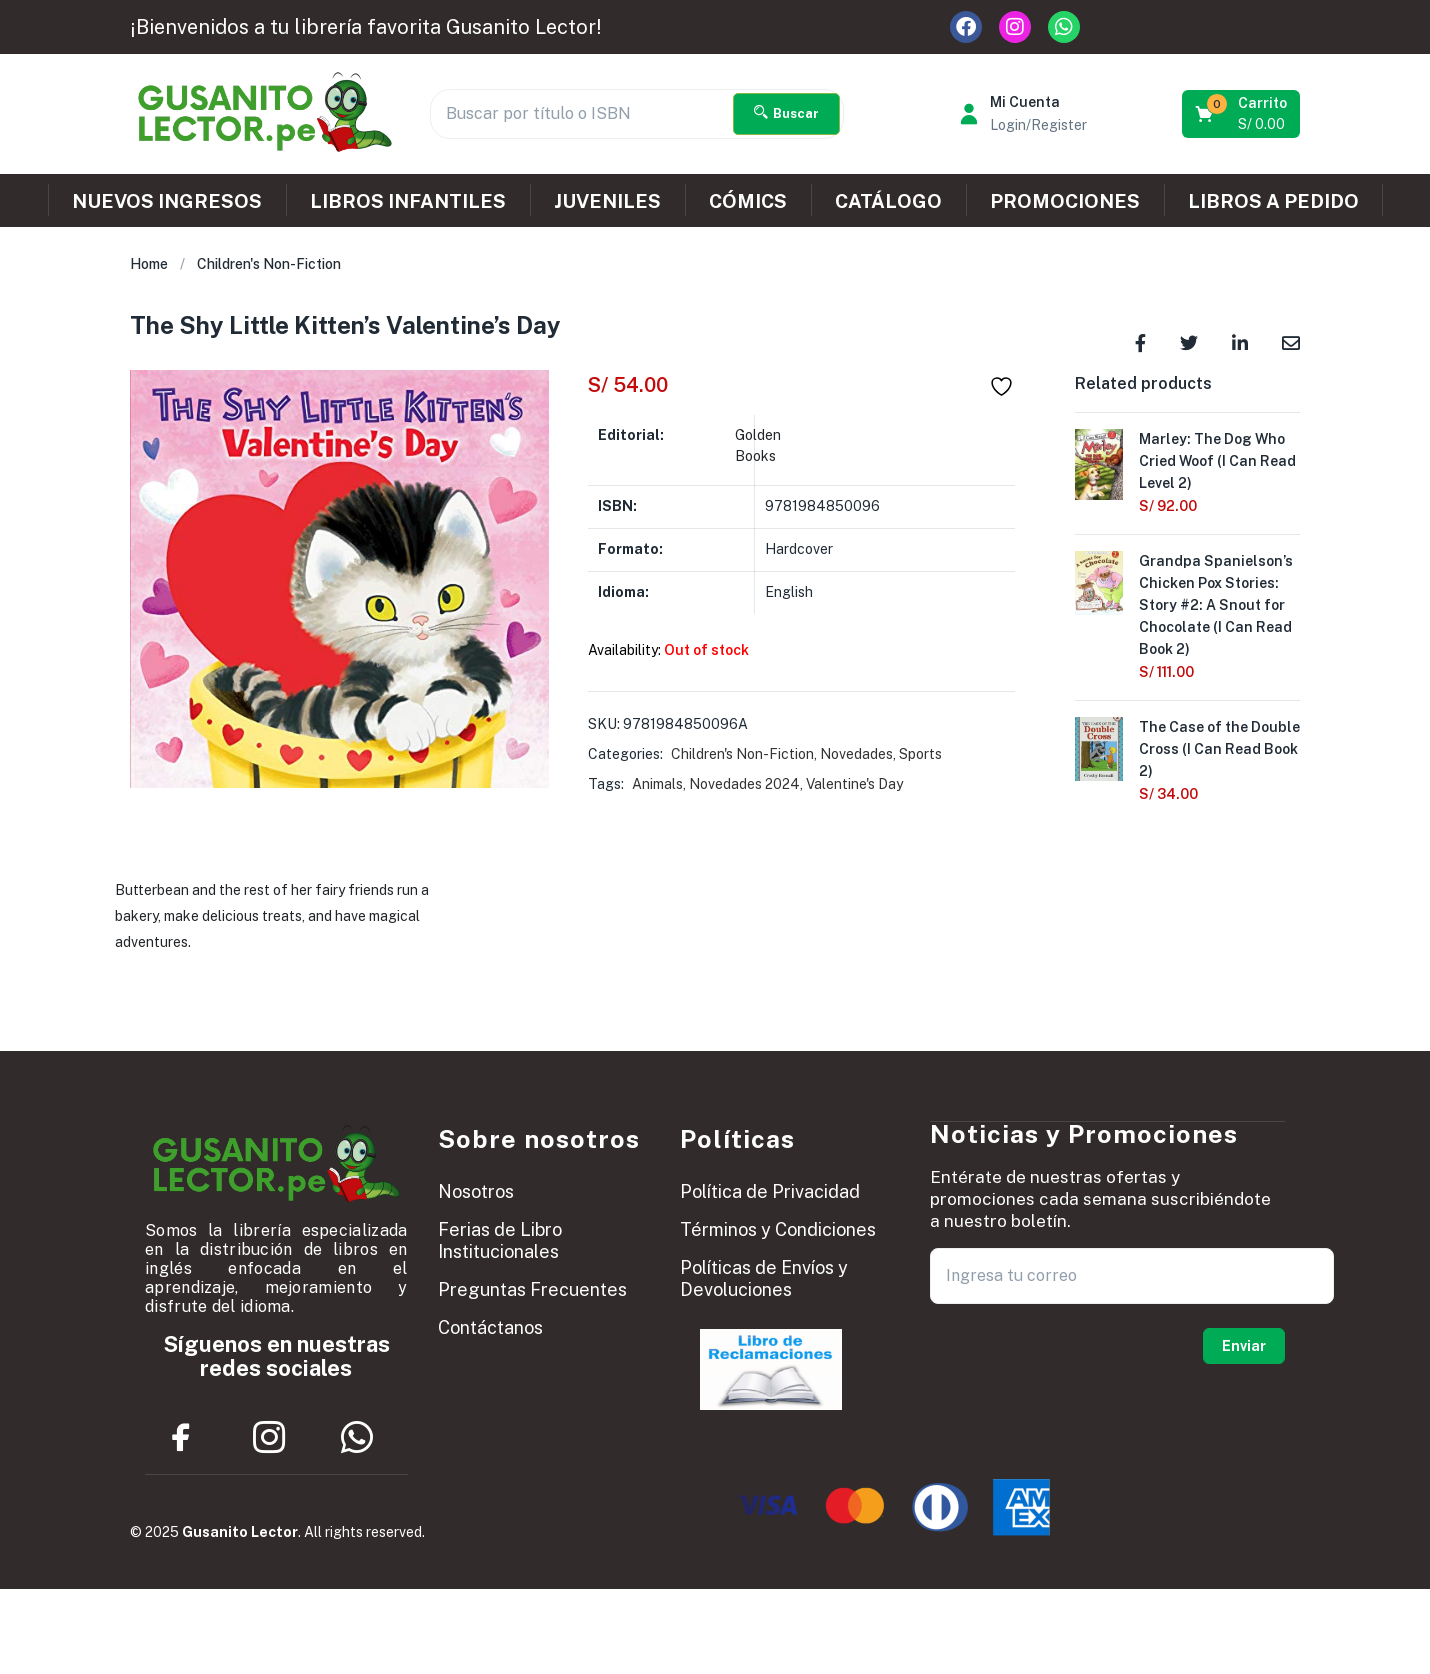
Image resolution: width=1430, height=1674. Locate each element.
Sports (920, 754)
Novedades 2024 (744, 784)
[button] (1242, 114)
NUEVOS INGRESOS (167, 201)
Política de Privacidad (770, 1191)
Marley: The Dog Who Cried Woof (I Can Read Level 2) (1217, 461)
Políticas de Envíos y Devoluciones (764, 1278)
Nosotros (476, 1191)
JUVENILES (607, 201)
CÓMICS (748, 201)
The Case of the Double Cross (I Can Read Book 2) (1219, 749)
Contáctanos (490, 1327)
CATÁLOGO (888, 201)
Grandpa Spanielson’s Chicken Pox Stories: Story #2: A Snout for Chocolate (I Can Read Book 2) (1216, 605)
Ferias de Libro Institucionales (500, 1240)
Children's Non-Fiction (269, 264)
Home (149, 264)
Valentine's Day (854, 784)
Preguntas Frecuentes (532, 1289)
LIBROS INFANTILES (408, 201)
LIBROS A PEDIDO (1273, 201)
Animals (657, 784)
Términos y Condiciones (778, 1229)
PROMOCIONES (1065, 201)
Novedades (856, 754)
